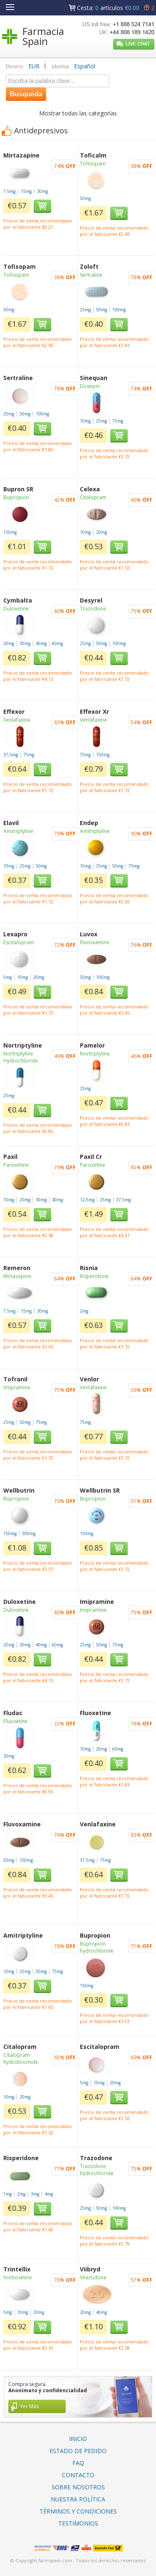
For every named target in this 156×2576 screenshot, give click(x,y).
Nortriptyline (95, 1053)
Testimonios (78, 2523)
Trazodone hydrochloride (97, 2170)
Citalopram (93, 497)
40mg (41, 643)
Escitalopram (18, 942)
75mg (117, 421)
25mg (85, 310)
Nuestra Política (78, 2499)
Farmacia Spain (43, 36)
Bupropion (16, 497)
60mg (57, 643)
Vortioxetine (17, 2277)
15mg (26, 191)
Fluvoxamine (94, 942)
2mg (84, 1311)
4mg (49, 2194)
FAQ (78, 2463)
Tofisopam (93, 163)
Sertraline (91, 274)
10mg (85, 421)
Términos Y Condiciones (78, 2511)
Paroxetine (16, 1164)
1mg (7, 2194)
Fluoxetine (15, 1721)
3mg (35, 2194)
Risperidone (94, 1276)
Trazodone (93, 608)
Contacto (78, 2475)
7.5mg (9, 191)
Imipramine (16, 1387)
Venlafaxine (16, 719)
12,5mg (87, 1200)
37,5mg (10, 755)
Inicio (78, 2439)
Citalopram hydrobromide (20, 2058)
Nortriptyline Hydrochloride (20, 1057)
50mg (85, 198)
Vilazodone (93, 2277)
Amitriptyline (18, 831)
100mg (119, 310)
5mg (7, 977)
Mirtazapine (17, 1276)
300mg (28, 1533)
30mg (42, 191)
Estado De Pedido (78, 2451)
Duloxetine (16, 608)
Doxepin (90, 386)
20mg (101, 532)
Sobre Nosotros (78, 2487)
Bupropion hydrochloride (97, 1947)
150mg (10, 532)
